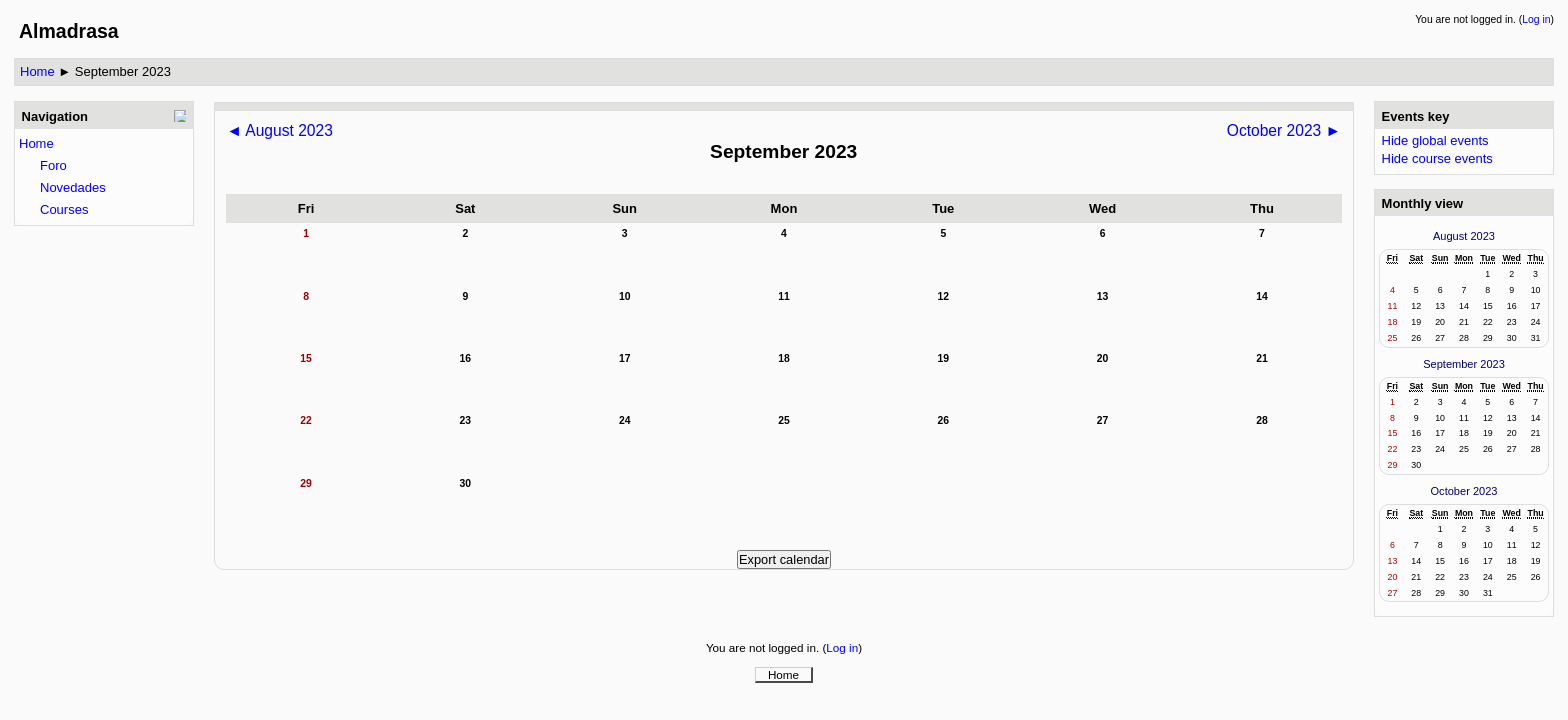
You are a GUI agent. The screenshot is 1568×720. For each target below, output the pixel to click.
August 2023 (1464, 236)
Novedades (73, 187)
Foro (53, 165)
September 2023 (123, 71)
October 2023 (1464, 491)
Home (37, 71)
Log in (1536, 19)
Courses (64, 209)
